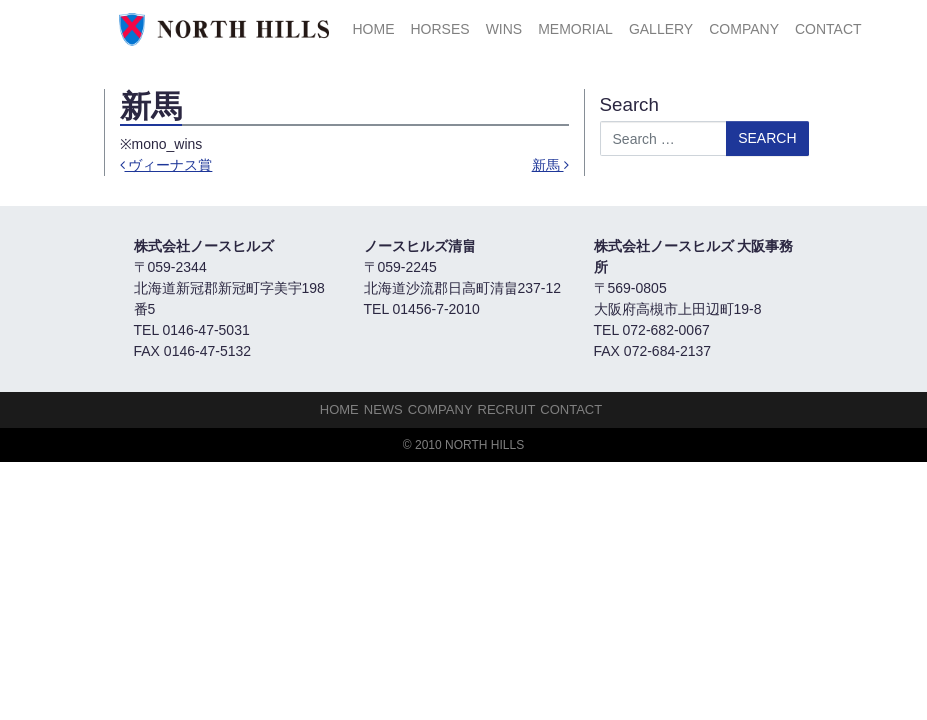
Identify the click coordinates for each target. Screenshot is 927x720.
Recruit (507, 409)
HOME (374, 29)
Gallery (661, 29)
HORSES (440, 29)
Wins (504, 29)
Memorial (575, 29)
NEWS (383, 409)
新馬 (550, 165)
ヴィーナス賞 (166, 165)
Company (744, 29)
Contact (828, 29)
